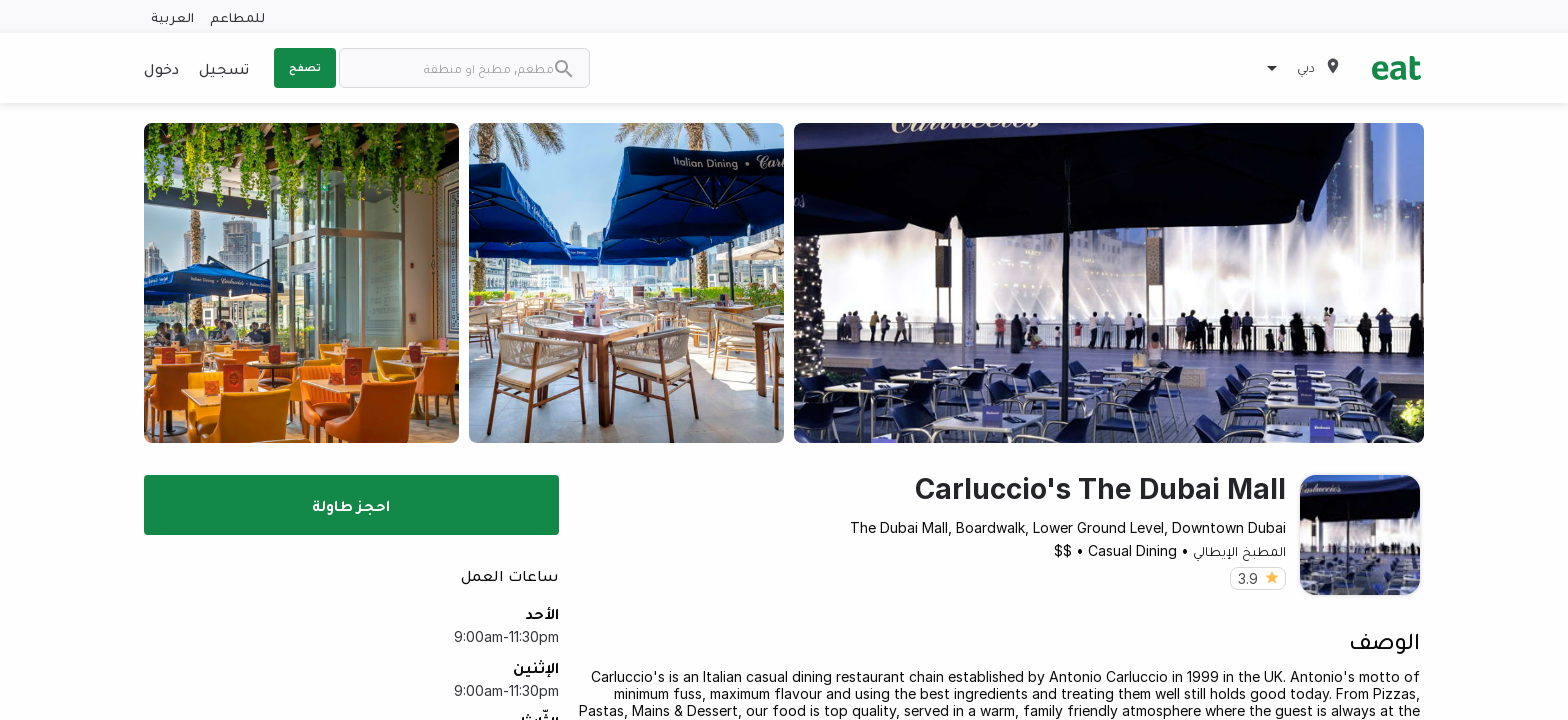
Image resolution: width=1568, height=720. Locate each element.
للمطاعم (237, 16)
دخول (161, 68)
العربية (172, 16)
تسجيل (224, 68)
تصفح (305, 67)
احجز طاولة (351, 505)
